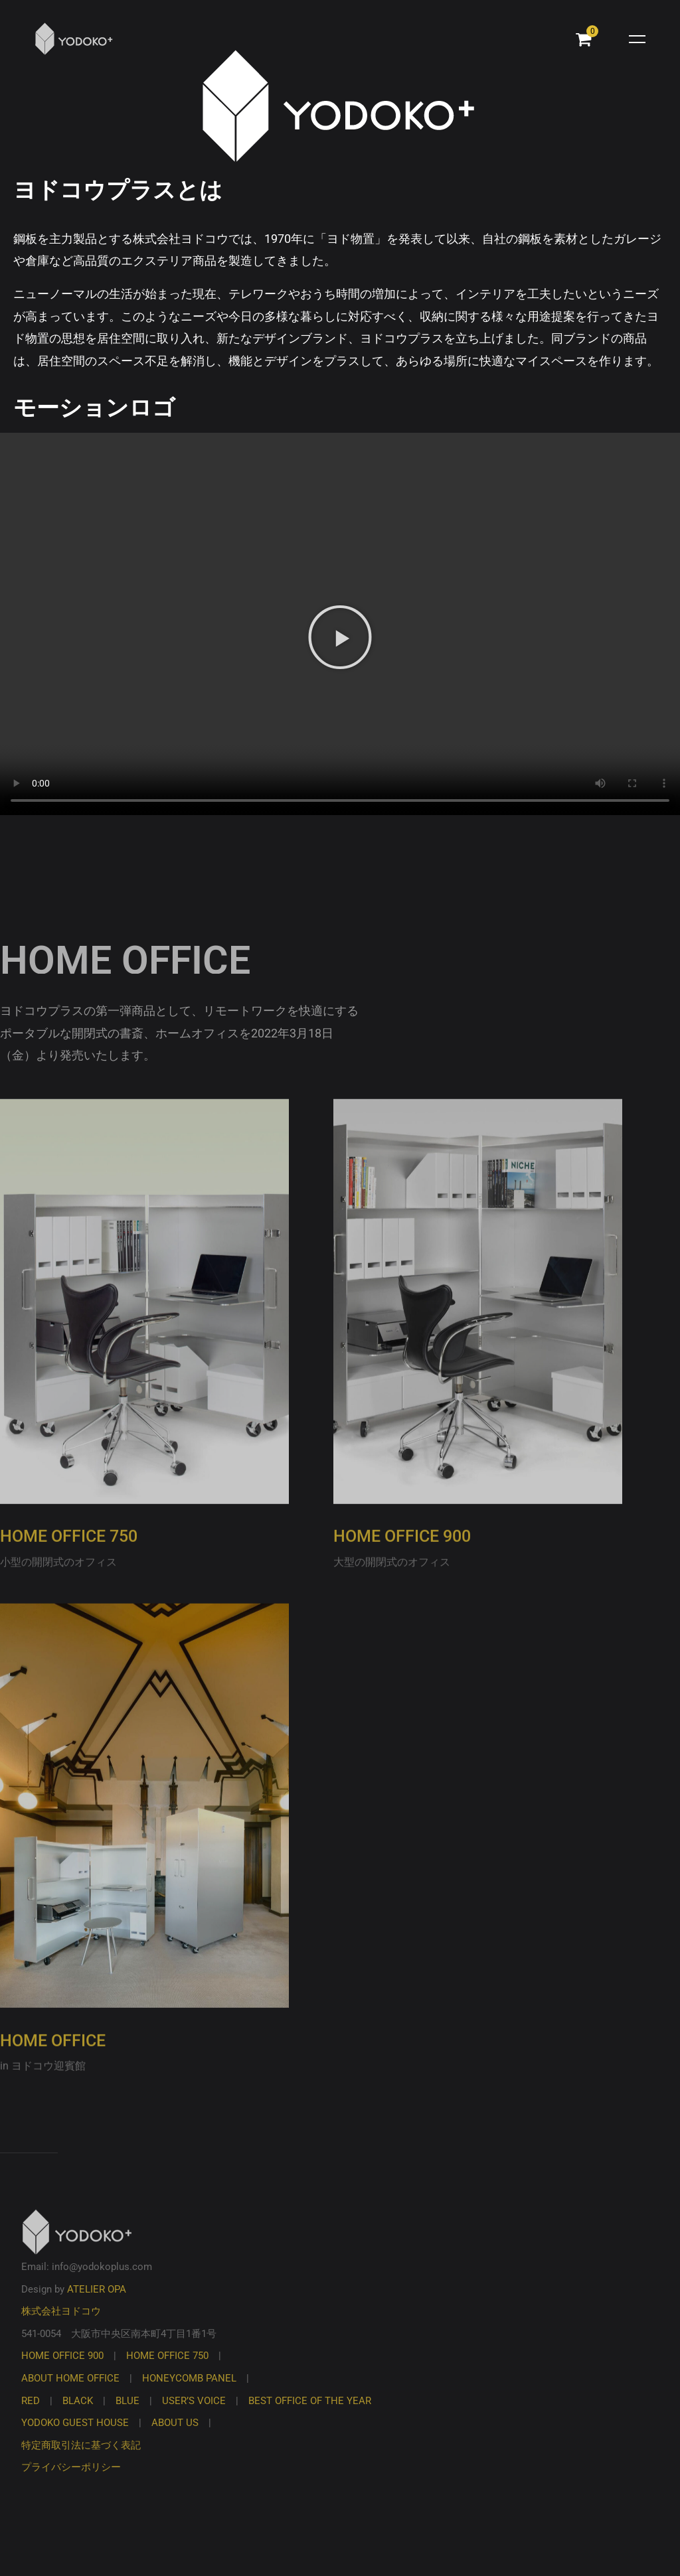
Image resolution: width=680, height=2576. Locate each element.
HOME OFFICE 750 (68, 1551)
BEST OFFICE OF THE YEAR (309, 2416)
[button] (340, 637)
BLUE (127, 2416)
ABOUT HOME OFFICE (70, 2393)
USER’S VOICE (194, 2416)
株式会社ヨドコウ (61, 2327)
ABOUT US (175, 2438)
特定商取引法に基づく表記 (81, 2460)
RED (30, 2416)
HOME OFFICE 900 (402, 1551)
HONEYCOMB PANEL (189, 2393)
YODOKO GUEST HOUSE (75, 2438)
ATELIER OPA (96, 2305)
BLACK (77, 2416)
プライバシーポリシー (71, 2483)
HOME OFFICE (53, 2056)
